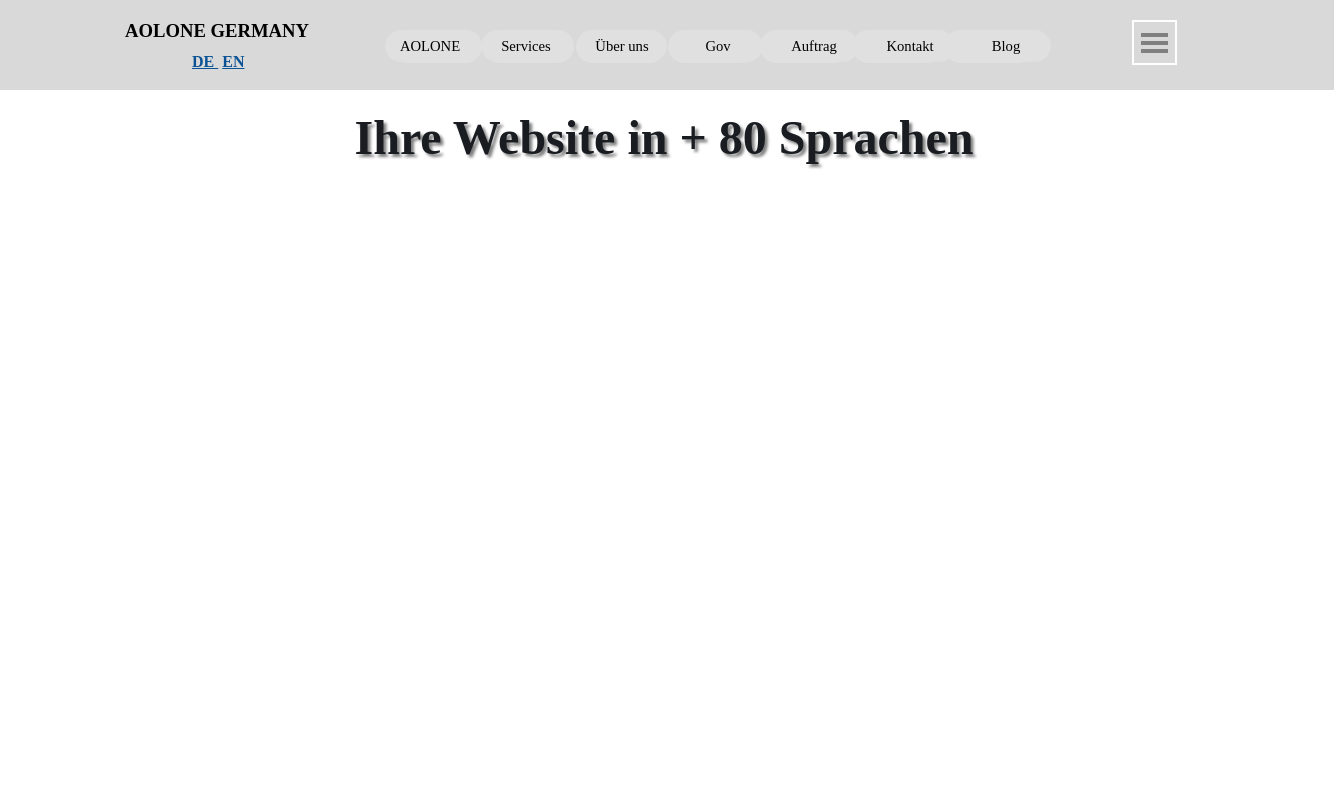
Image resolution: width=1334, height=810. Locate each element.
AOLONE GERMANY (217, 30)
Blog (1006, 46)
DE (205, 61)
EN (233, 61)
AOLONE (430, 46)
